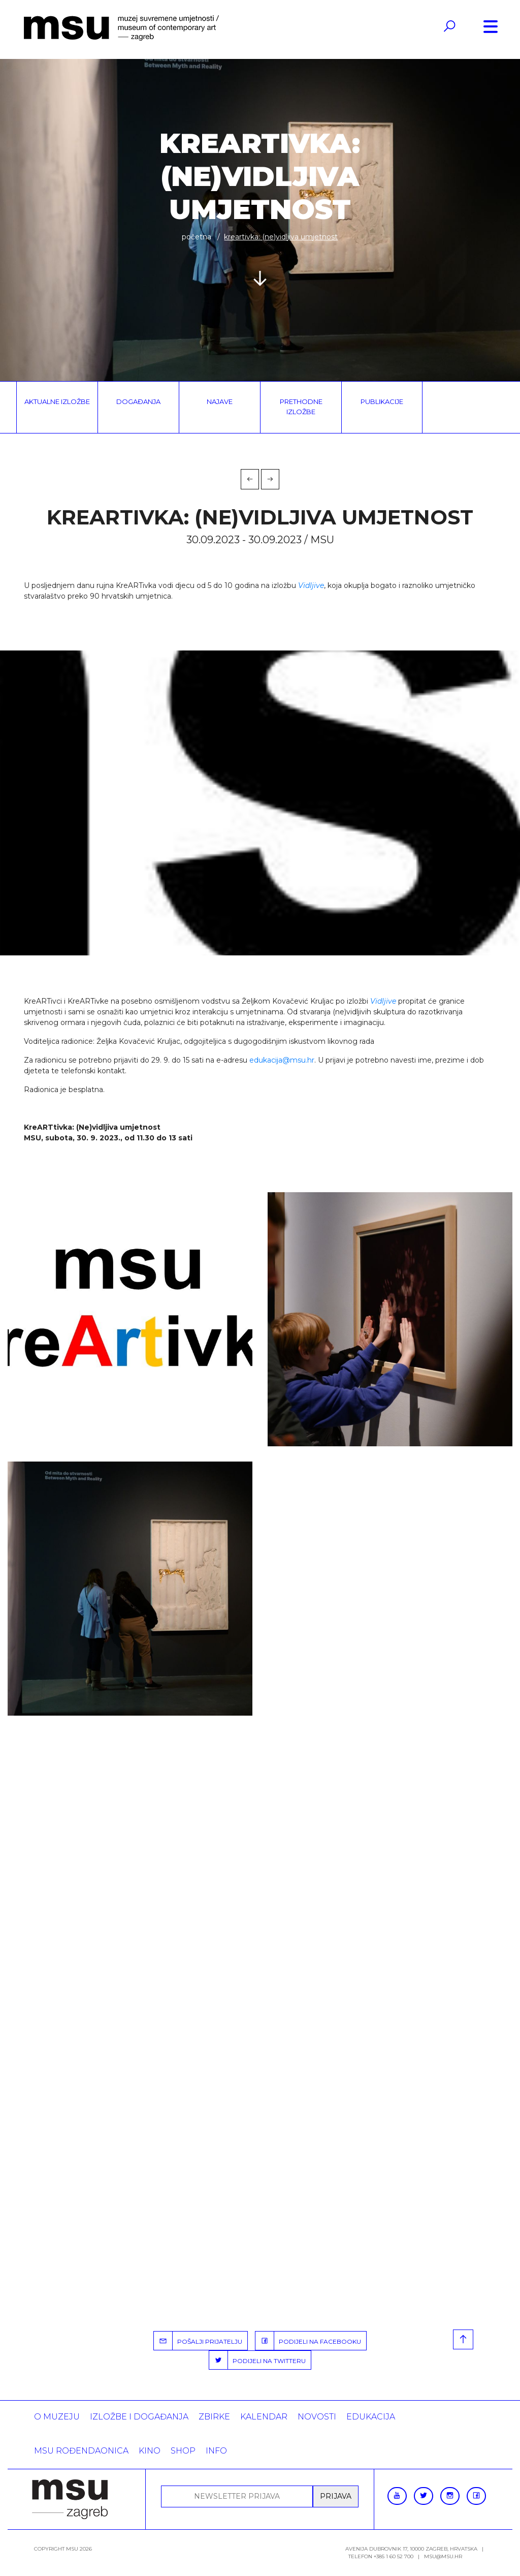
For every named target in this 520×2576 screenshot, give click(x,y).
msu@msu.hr (443, 2556)
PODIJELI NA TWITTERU (257, 2360)
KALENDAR (263, 2417)
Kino (149, 2451)
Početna (196, 236)
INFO (216, 2451)
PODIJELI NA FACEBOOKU (308, 2341)
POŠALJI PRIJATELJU (198, 2341)
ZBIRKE (214, 2417)
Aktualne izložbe (57, 401)
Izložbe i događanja (139, 2417)
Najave (220, 401)
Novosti (317, 2417)
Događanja (138, 401)
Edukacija (370, 2417)
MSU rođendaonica (81, 2451)
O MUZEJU (57, 2417)
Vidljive (311, 585)
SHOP (183, 2451)
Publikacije (382, 401)
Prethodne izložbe (301, 406)
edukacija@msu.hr (281, 1060)
